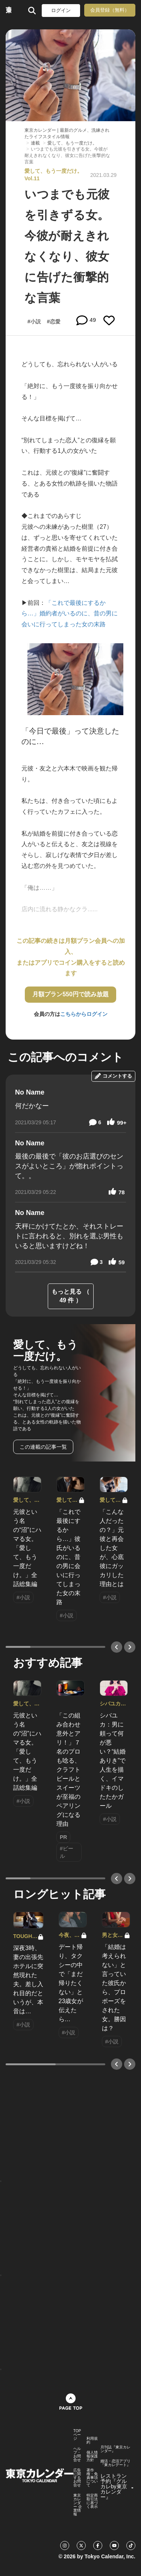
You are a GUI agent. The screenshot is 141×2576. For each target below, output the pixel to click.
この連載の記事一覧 (43, 1447)
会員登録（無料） (109, 10)
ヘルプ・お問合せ (77, 2454)
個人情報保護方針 (92, 2456)
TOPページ (77, 2435)
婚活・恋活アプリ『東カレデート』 (115, 2463)
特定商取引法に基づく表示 (92, 2501)
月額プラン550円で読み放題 (70, 994)
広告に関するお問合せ (77, 2477)
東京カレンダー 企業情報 (77, 2505)
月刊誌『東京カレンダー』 (115, 2449)
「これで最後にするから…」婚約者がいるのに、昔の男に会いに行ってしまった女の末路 (69, 614)
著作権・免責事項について (92, 2477)
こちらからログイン (84, 1014)
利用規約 (92, 2440)
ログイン (61, 10)
